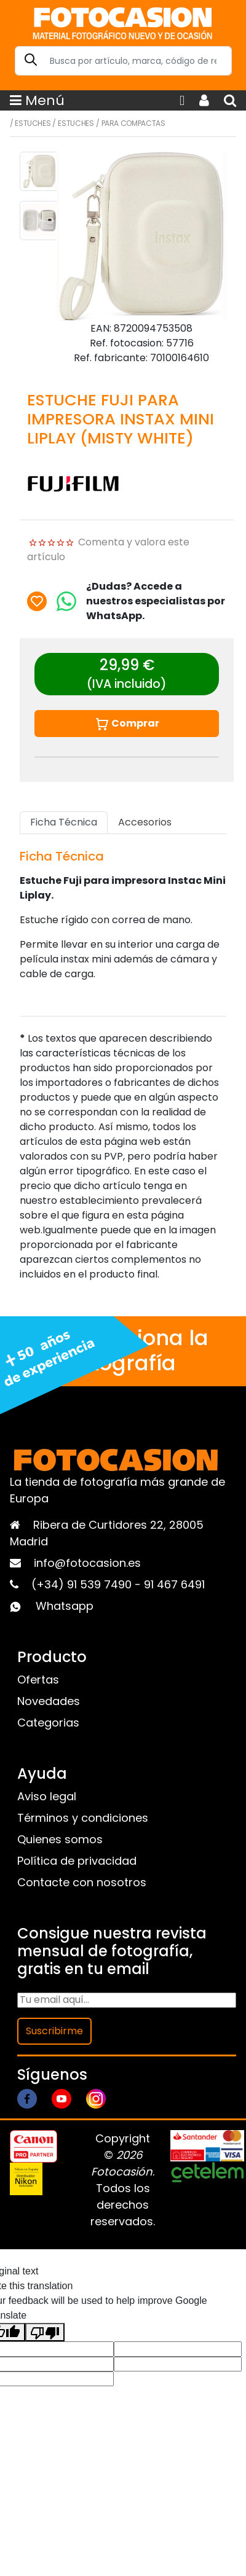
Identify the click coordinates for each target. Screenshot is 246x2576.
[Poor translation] (45, 2332)
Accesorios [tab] (145, 822)
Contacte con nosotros (81, 1882)
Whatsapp (64, 1606)
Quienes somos (60, 1839)
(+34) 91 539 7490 (83, 1584)
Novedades (48, 1701)
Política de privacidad (77, 1860)
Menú (37, 100)
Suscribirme (54, 2031)
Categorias (48, 1722)
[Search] (123, 61)
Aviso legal (46, 1796)
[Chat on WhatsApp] (66, 601)
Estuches (32, 123)
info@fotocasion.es (87, 1563)
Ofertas (38, 1679)
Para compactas (133, 123)
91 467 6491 (174, 1584)
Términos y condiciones (82, 1817)
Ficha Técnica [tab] (63, 822)
